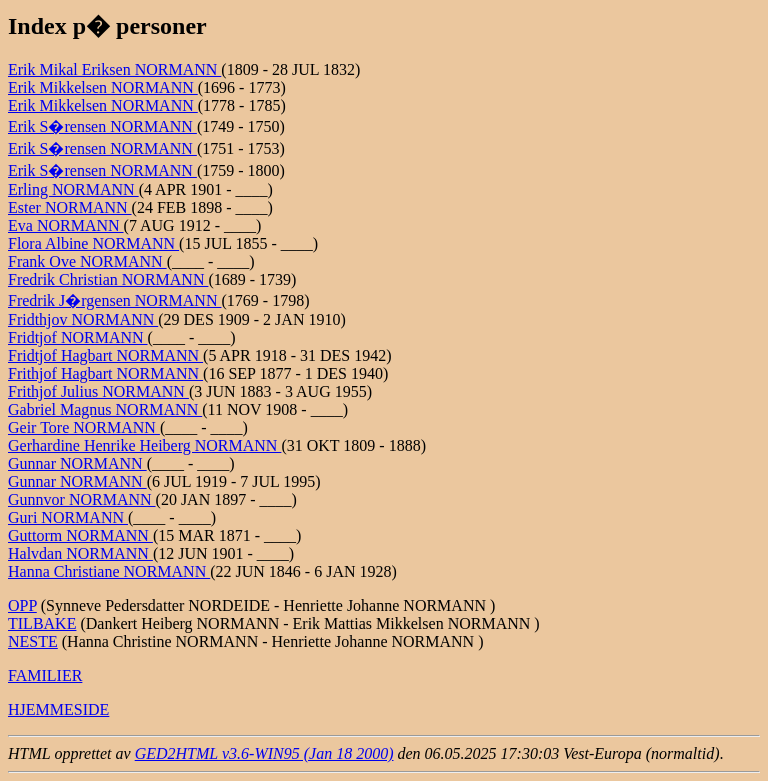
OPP (22, 605)
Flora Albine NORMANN (93, 243)
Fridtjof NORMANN (78, 337)
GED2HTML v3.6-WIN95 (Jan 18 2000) (264, 753)
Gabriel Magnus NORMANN (105, 409)
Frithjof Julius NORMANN (98, 391)
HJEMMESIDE (58, 709)
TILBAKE (42, 623)
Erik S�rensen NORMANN (102, 126)
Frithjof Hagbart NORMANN (105, 373)
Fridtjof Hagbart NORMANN (105, 355)
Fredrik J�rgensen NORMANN (114, 300)
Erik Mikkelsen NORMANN (103, 87)
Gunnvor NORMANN (82, 499)
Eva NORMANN (66, 225)
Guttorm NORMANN (80, 535)
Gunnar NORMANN (77, 463)
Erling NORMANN (73, 189)
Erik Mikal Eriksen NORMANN (114, 69)
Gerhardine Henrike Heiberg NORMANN (144, 445)
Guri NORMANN (68, 517)
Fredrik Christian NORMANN (108, 279)
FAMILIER (45, 675)
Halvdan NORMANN (80, 553)
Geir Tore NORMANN (84, 427)
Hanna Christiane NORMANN (109, 571)
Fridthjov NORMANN (83, 319)
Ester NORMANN (70, 207)
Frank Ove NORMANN (87, 261)
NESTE (33, 641)
